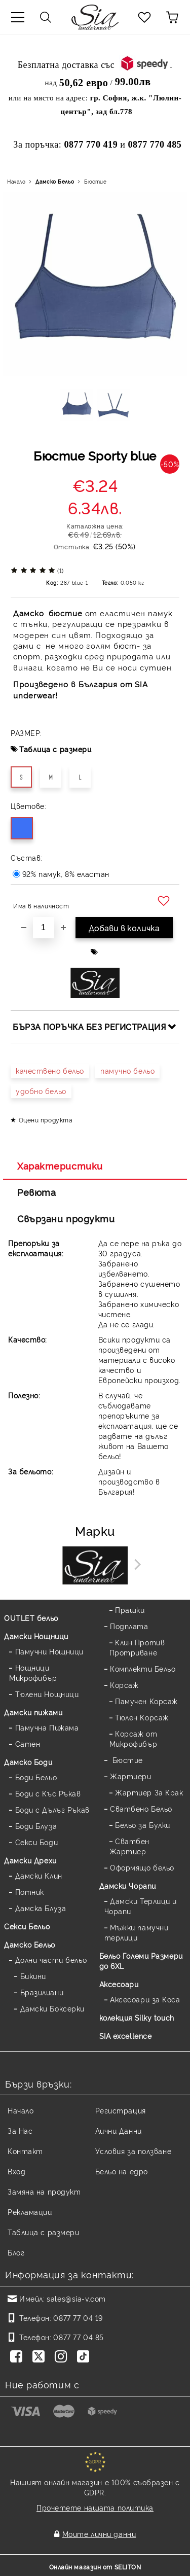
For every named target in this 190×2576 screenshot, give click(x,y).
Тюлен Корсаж (142, 1717)
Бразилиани (42, 1992)
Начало (16, 181)
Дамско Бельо (54, 181)
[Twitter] (40, 2357)
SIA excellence (125, 2035)
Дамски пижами (33, 1712)
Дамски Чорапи (127, 1885)
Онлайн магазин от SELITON (95, 2566)
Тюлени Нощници (47, 1694)
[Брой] (43, 927)
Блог (16, 2252)
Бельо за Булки (142, 1824)
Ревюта (36, 1192)
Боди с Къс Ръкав (48, 1793)
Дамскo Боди (28, 1762)
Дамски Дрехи (30, 1860)
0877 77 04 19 (77, 2317)
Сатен (28, 1743)
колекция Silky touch (136, 2017)
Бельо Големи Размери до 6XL (141, 1960)
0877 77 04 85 (78, 2337)
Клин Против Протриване (137, 1647)
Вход (16, 2171)
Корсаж (124, 1684)
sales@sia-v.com (76, 2298)
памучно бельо (127, 1070)
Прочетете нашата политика (95, 2507)
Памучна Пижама (47, 1727)
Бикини (33, 1976)
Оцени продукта (46, 1119)
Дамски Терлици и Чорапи (140, 1906)
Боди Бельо (36, 1777)
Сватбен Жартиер (129, 1846)
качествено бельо (50, 1070)
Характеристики (60, 1165)
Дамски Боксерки (52, 2008)
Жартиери (130, 1776)
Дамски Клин (38, 1875)
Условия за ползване (133, 2151)
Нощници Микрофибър (33, 1672)
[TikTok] (85, 2357)
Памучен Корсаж (146, 1701)
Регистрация (120, 2110)
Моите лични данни (99, 2533)
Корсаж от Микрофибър (133, 1738)
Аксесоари (119, 1984)
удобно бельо (41, 1091)
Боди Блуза (36, 1825)
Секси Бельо (27, 1926)
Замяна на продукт (44, 2191)
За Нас (20, 2130)
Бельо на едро (121, 2171)
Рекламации (30, 2211)
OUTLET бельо (31, 1617)
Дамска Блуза (40, 1908)
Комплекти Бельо (142, 1668)
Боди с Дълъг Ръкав (52, 1809)
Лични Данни (118, 2130)
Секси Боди (36, 1842)
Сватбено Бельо (141, 1808)
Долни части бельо (51, 1959)
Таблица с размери (55, 749)
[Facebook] (18, 2357)
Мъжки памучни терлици (136, 1932)
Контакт (25, 2151)
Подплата (129, 1626)
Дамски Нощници (36, 1636)
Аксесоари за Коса (145, 1999)
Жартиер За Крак (149, 1792)
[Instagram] (63, 2357)
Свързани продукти (66, 1218)
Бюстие (95, 181)
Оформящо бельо (142, 1867)
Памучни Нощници (49, 1651)
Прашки (129, 1609)
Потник (29, 1891)
